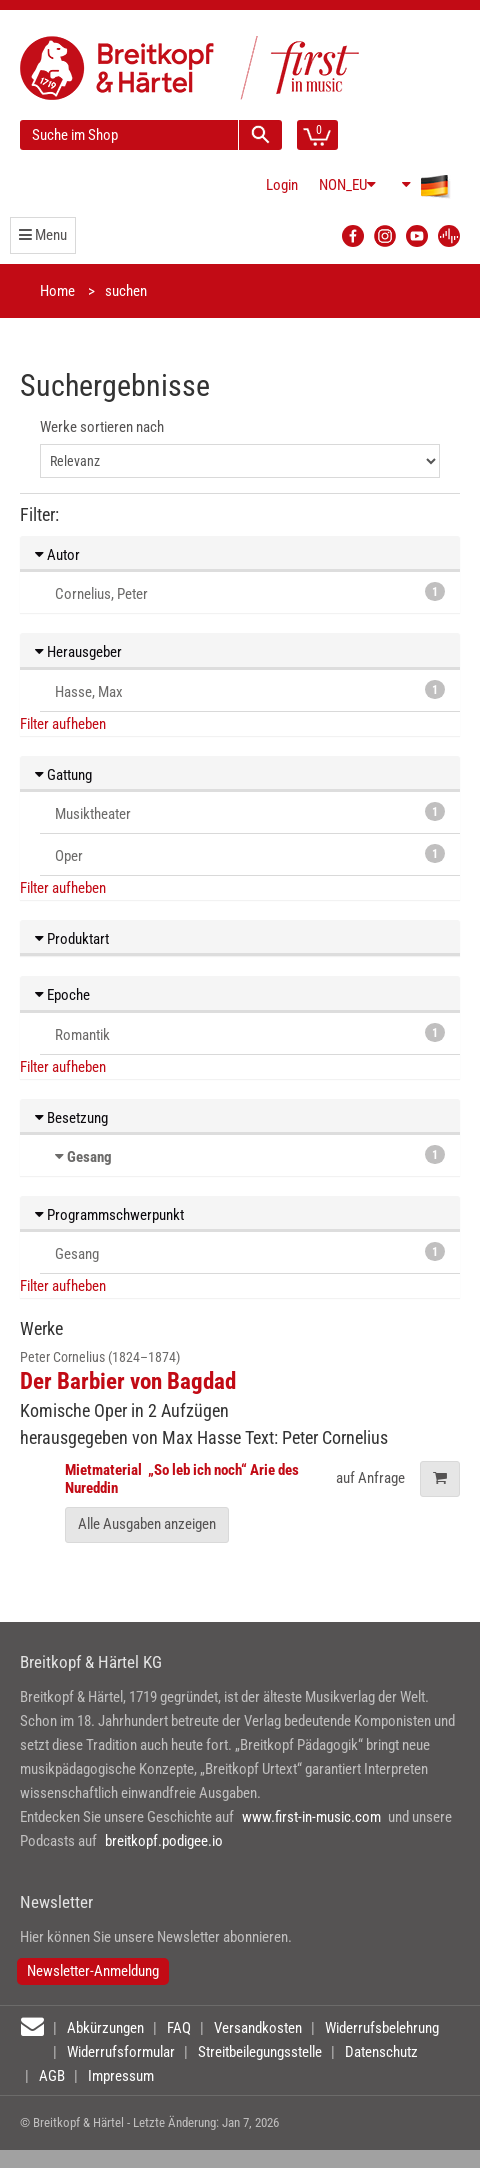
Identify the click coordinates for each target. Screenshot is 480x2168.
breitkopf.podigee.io (164, 1841)
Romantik (250, 1033)
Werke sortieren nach (102, 427)
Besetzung (71, 1118)
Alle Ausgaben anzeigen (147, 1524)
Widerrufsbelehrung (382, 2028)
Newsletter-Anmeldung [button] (93, 1971)
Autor (57, 555)
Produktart (72, 939)
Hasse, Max (250, 690)
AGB (52, 2076)
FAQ (179, 2028)
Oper (250, 854)
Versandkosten (258, 2028)
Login (282, 185)
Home (57, 291)
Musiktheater (250, 812)
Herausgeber (78, 652)
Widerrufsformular (121, 2052)
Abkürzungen (105, 2028)
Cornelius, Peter (250, 592)
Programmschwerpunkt (109, 1215)
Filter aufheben (63, 724)
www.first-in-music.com (311, 1817)
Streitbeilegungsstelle (260, 2052)
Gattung (63, 775)
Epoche (62, 995)
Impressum (121, 2076)
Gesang (89, 1157)
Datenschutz (381, 2052)
